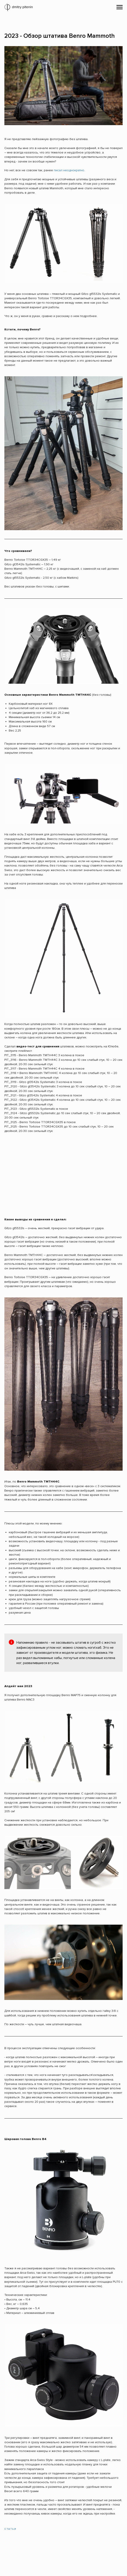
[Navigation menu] (119, 7)
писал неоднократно (69, 173)
